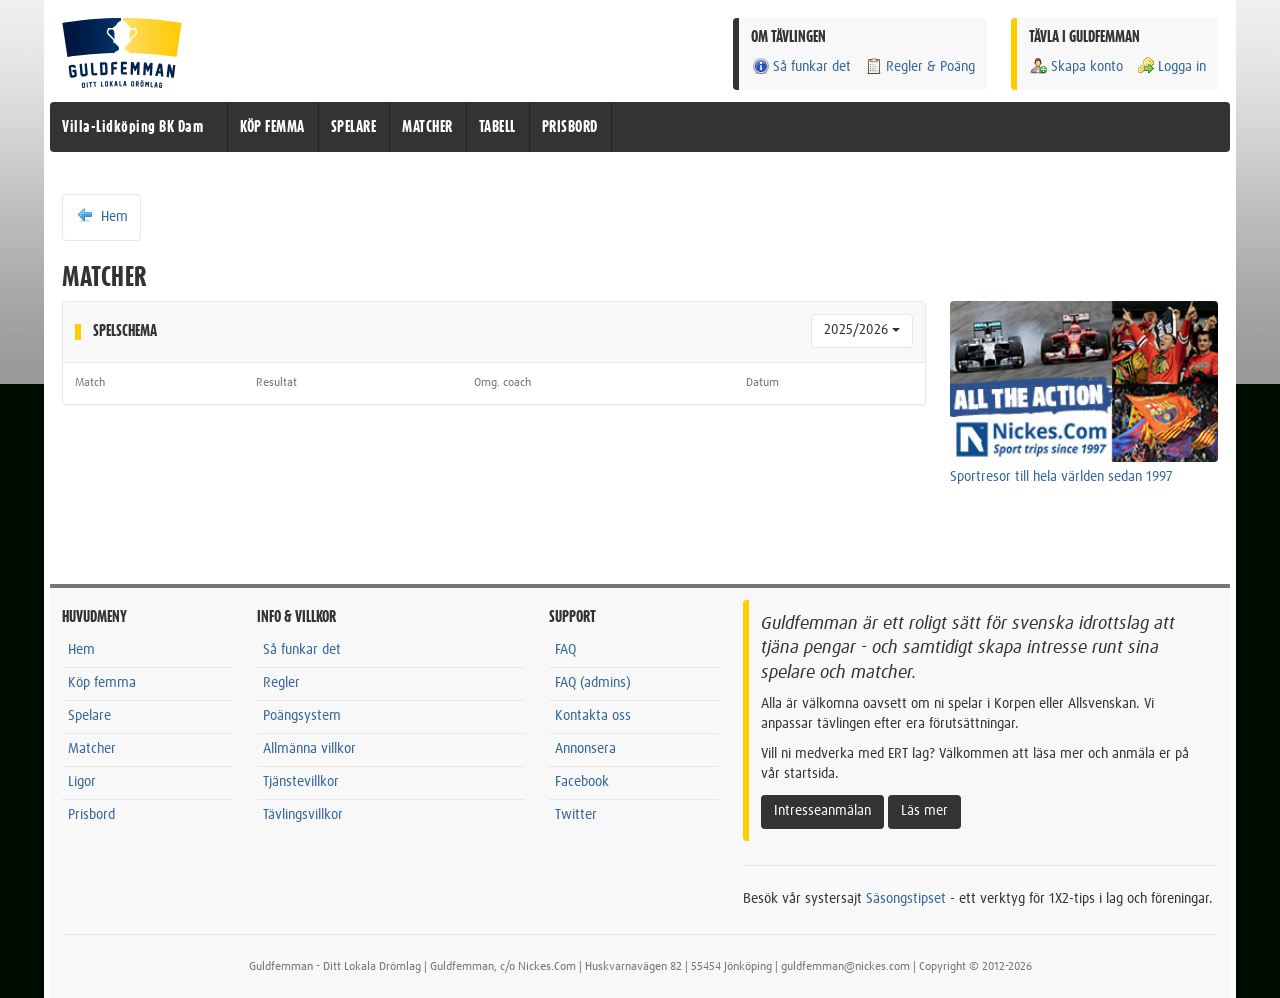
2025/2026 (862, 330)
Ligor (82, 782)
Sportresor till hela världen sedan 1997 (1061, 477)
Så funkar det (801, 66)
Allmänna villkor (309, 749)
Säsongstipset (906, 899)
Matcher (92, 749)
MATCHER (427, 127)
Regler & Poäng (919, 66)
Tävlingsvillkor (303, 815)
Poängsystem (302, 716)
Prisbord (91, 815)
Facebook (582, 782)
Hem (101, 216)
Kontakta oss (593, 716)
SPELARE (354, 127)
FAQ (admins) (593, 683)
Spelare (89, 716)
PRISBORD (570, 127)
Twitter (576, 815)
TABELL (497, 127)
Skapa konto (1076, 66)
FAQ (565, 650)
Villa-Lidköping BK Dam (132, 127)
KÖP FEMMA (272, 127)
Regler (281, 683)
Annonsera (585, 749)
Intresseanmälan (822, 811)
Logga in (1171, 66)
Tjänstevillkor (301, 782)
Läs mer (924, 811)
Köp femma (102, 683)
